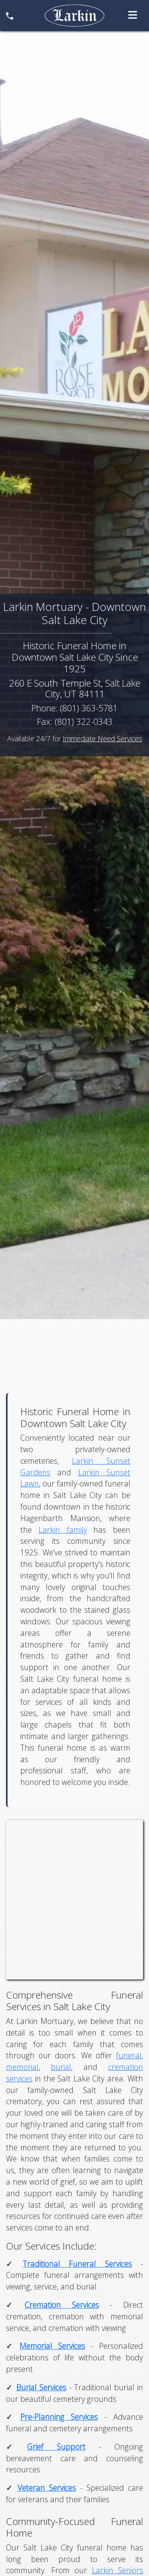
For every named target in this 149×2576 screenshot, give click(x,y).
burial (61, 2067)
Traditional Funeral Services (77, 2263)
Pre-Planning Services (59, 2416)
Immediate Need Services (102, 738)
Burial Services (41, 2387)
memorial (22, 2067)
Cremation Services (62, 2304)
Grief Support (56, 2446)
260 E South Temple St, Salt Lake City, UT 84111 (74, 689)
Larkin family (63, 1529)
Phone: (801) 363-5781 (74, 708)
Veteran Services (46, 2487)
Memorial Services (52, 2345)
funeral (128, 2055)
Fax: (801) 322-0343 (74, 721)
